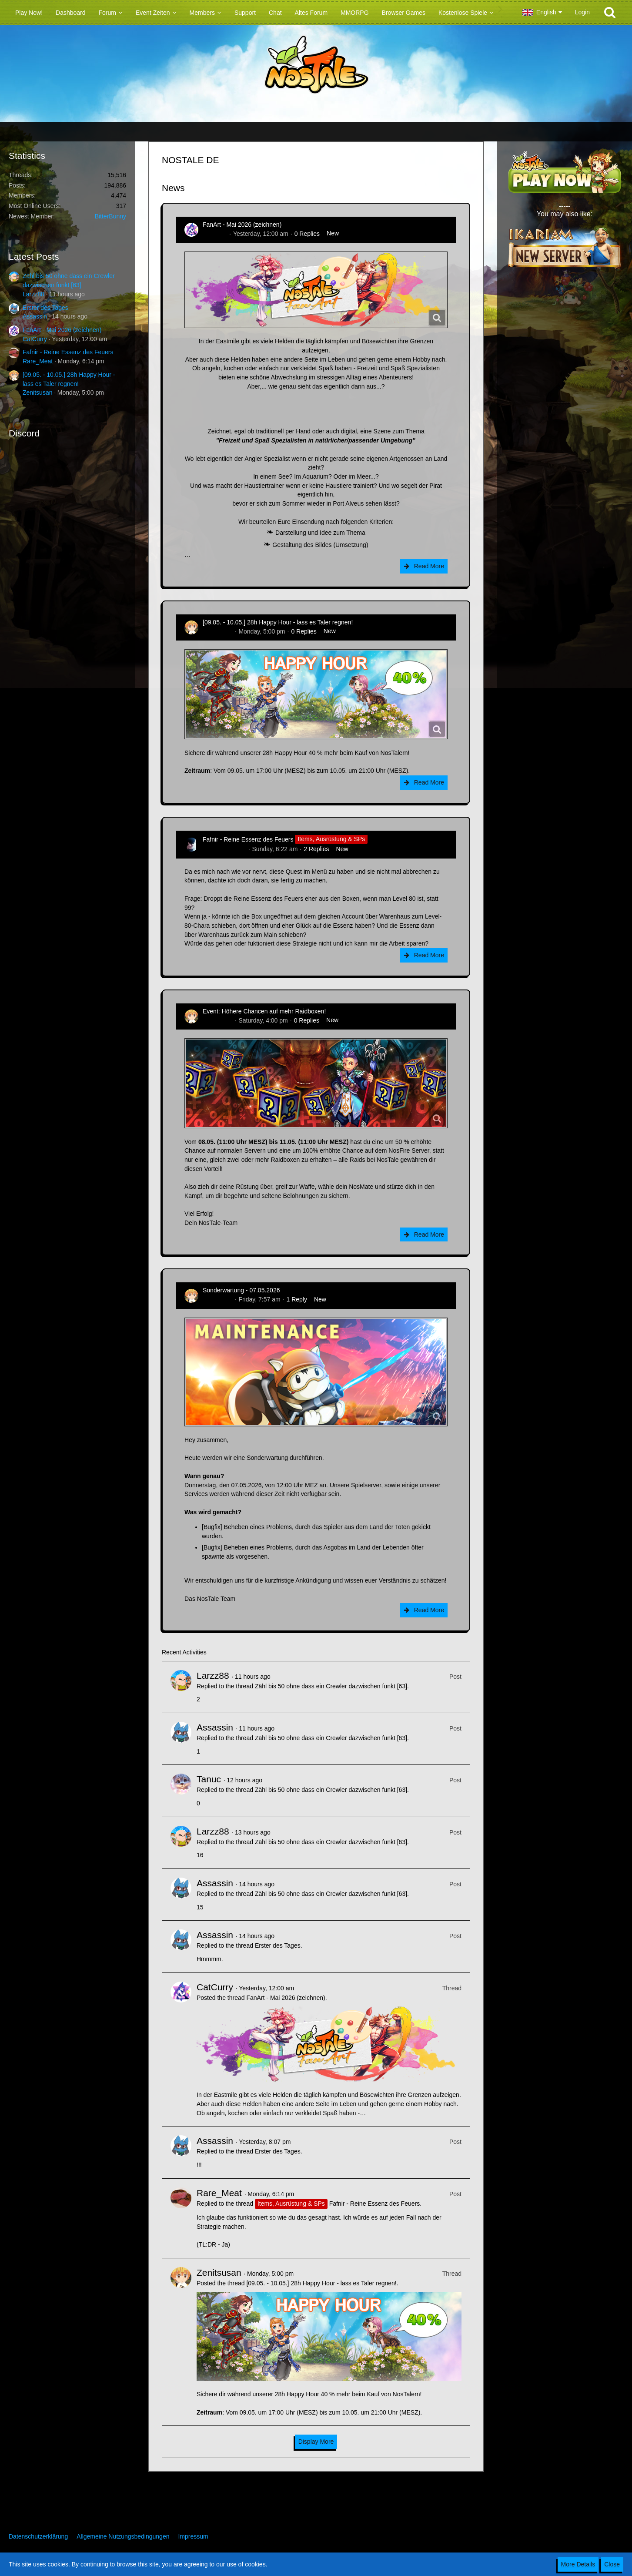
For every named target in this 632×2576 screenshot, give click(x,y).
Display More (316, 2441)
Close (612, 2564)
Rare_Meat (38, 361)
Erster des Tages (45, 307)
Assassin (35, 316)
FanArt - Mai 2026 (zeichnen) (62, 329)
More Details (578, 2564)
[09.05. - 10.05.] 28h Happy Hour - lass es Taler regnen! (278, 622)
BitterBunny (110, 216)
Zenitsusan (37, 392)
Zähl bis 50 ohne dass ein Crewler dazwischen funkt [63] (331, 1686)
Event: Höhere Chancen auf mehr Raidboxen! (264, 1011)
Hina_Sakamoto (224, 848)
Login (582, 12)
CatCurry (35, 338)
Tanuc (209, 1779)
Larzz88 (33, 294)
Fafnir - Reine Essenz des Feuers (68, 352)
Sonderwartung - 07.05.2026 (241, 1290)
